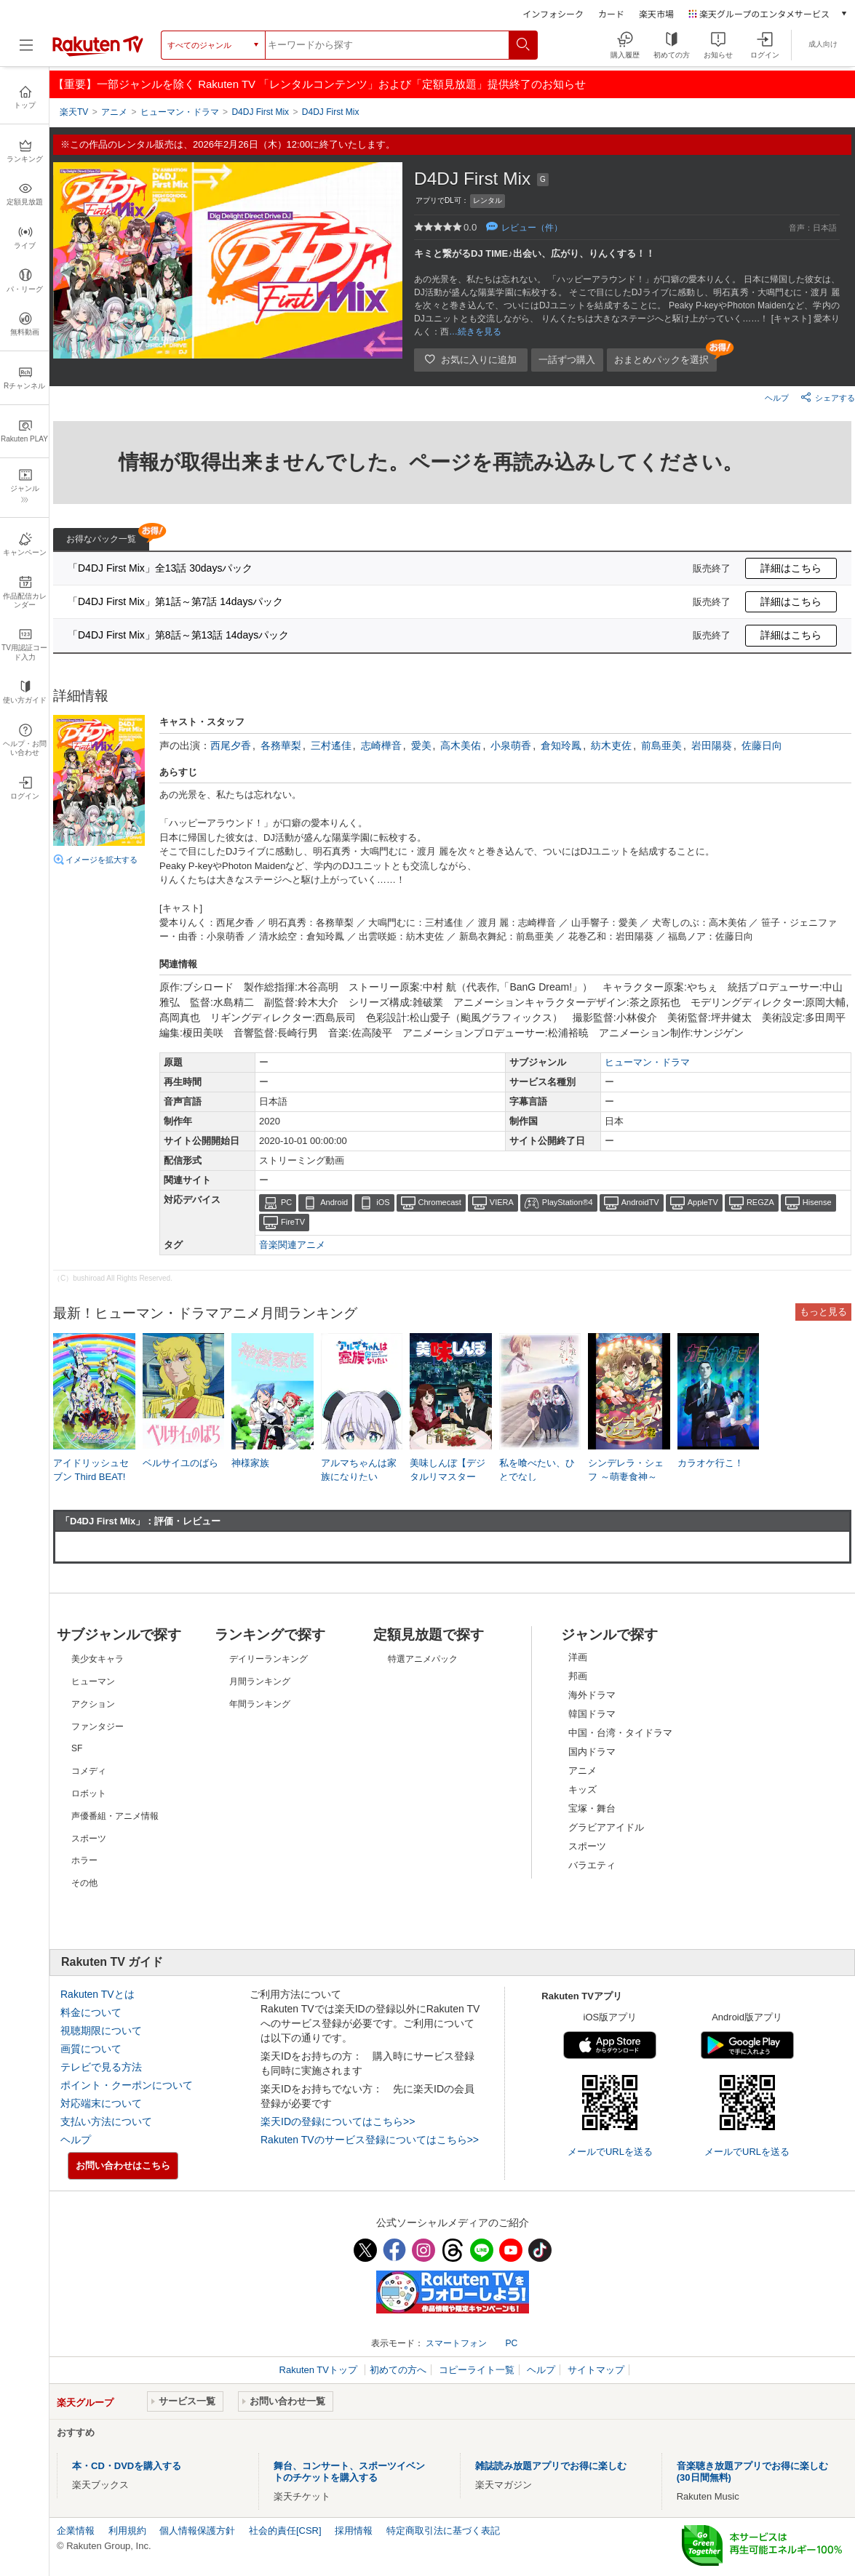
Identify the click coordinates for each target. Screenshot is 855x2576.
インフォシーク (553, 13)
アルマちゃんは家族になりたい (359, 1469)
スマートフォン (456, 2343)
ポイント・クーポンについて (126, 2085)
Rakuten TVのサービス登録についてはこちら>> (370, 2139)
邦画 (577, 1676)
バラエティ (592, 1865)
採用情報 (354, 2530)
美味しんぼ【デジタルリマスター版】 (447, 1476)
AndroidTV (640, 1202)
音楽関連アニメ (292, 1244)
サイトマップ (596, 2369)
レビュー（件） (531, 228)
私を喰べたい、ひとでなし (537, 1469)
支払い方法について (106, 2121)
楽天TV (74, 112)
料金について (91, 2012)
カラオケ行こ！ (710, 1462)
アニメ (582, 1770)
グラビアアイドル (606, 1827)
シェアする (827, 397)
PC (286, 1202)
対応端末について (101, 2103)
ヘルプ (777, 397)
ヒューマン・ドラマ (647, 1062)
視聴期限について (101, 2030)
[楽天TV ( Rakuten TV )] (97, 53)
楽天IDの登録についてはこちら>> (338, 2121)
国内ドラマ (592, 1751)
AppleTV (703, 1202)
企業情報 (76, 2530)
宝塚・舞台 (592, 1808)
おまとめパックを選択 (661, 359)
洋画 (577, 1657)
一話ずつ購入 (566, 359)
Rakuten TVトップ (319, 2369)
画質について (91, 2049)
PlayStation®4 (567, 1202)
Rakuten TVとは (97, 1994)
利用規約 (127, 2530)
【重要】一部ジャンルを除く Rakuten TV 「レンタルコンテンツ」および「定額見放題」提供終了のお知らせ (319, 84)
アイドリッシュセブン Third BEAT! (91, 1469)
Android (334, 1202)
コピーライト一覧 (476, 2369)
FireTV (293, 1221)
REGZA (760, 1202)
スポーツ (587, 1846)
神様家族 (250, 1462)
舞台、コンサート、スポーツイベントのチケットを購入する (349, 2471)
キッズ (582, 1789)
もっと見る (823, 1311)
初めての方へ (398, 2369)
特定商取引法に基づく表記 (443, 2530)
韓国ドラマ (592, 1713)
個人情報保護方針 (197, 2530)
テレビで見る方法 (101, 2067)
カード (611, 13)
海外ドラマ (592, 1694)
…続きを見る (475, 332)
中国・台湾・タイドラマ (620, 1732)
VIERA (502, 1202)
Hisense (817, 1202)
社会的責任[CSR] (285, 2530)
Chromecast (439, 1202)
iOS (382, 1202)
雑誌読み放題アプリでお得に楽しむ (551, 2465)
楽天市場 (656, 13)
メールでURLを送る (610, 2151)
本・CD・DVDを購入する (126, 2465)
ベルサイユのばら (180, 1462)
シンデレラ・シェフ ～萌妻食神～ (626, 1469)
